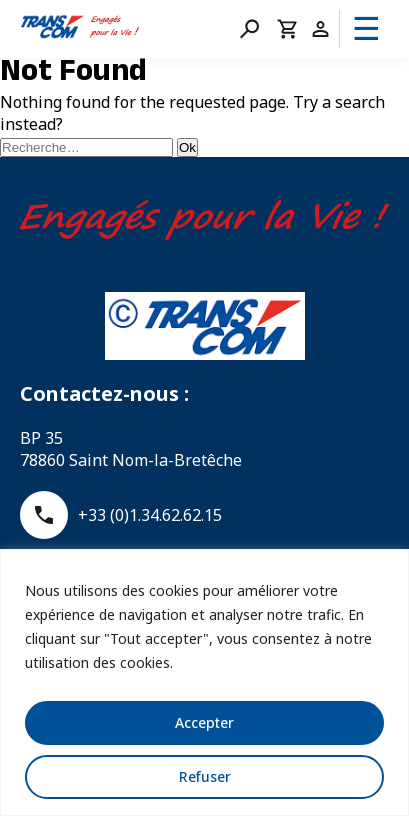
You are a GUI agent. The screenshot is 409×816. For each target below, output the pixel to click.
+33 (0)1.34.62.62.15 (121, 515)
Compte (320, 29)
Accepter (204, 722)
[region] (204, 682)
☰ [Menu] (366, 29)
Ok (187, 147)
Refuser (205, 776)
